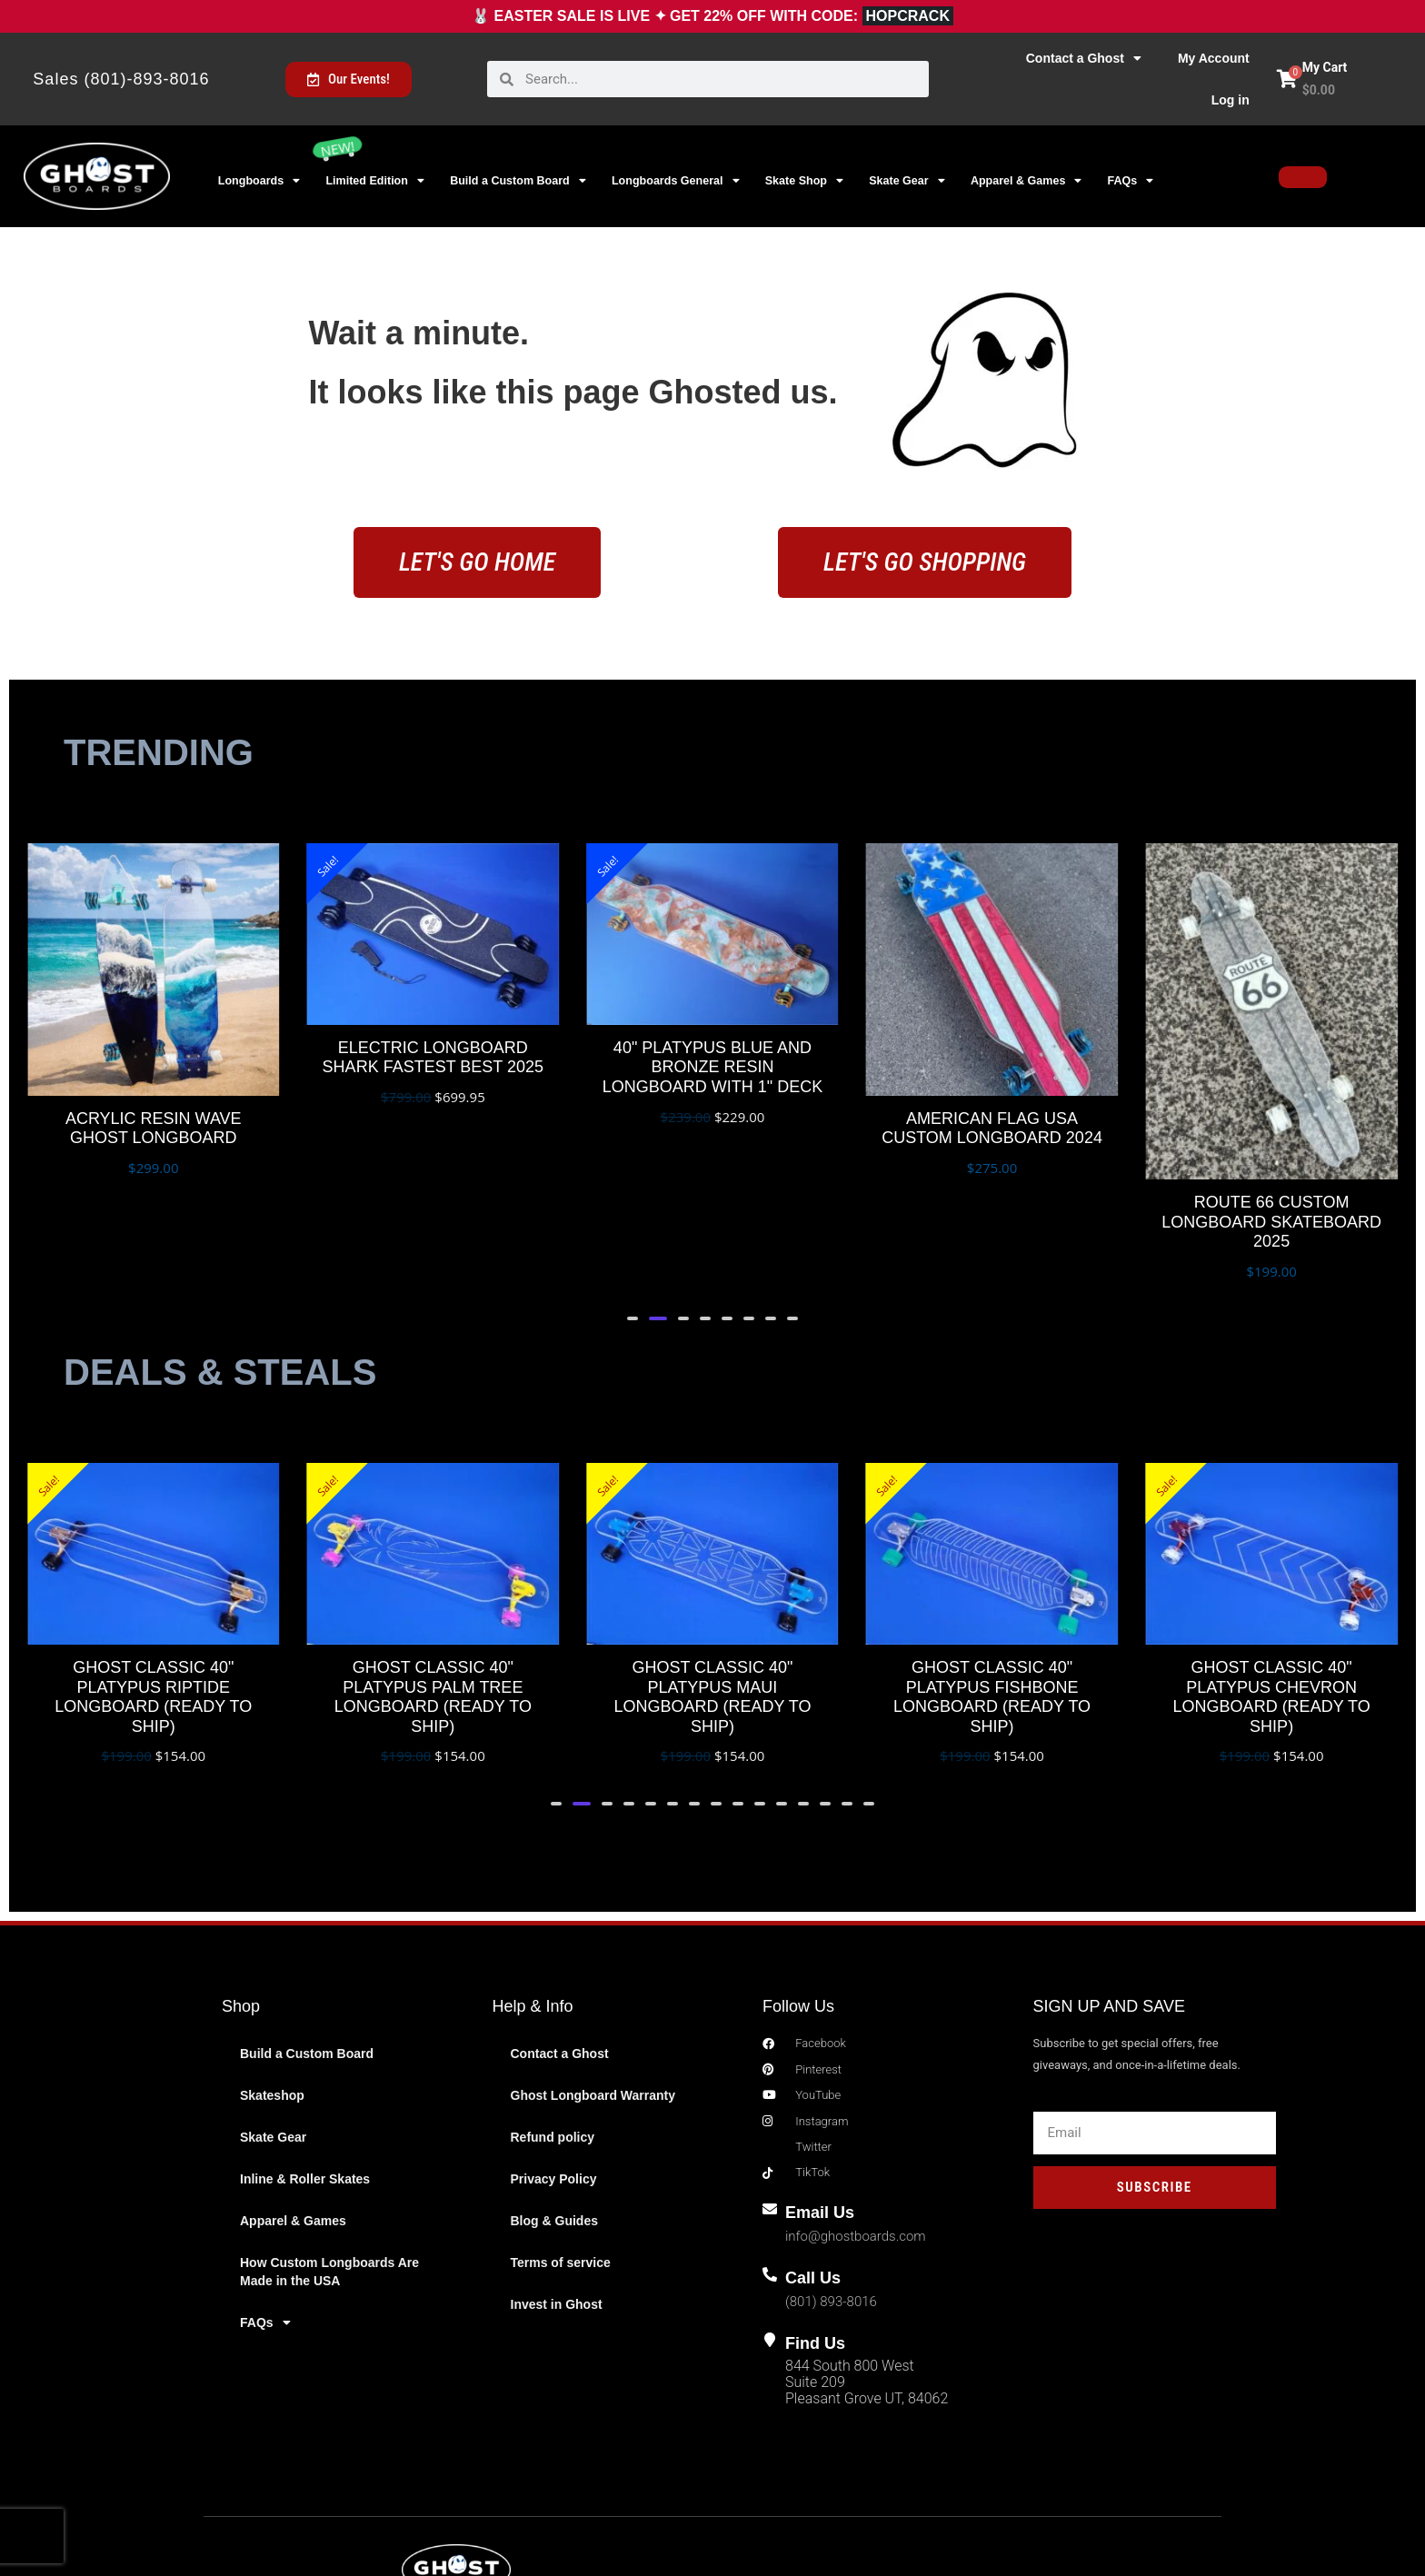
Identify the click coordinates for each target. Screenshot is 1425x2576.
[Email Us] (772, 2120)
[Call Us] (772, 2186)
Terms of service (561, 2161)
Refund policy (553, 2036)
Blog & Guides (554, 2120)
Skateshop (272, 1994)
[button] (635, 1217)
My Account (1214, 58)
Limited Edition (374, 181)
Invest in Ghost (557, 2203)
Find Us (822, 2252)
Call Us (819, 2187)
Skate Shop (804, 181)
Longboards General (676, 181)
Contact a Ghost (1083, 58)
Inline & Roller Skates (305, 2078)
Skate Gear (906, 181)
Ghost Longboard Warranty (593, 1994)
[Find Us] (772, 2252)
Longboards (259, 181)
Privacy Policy (554, 2078)
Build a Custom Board (518, 181)
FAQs (1131, 181)
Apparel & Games (1026, 181)
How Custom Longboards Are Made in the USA (329, 2170)
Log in (1230, 100)
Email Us (826, 2121)
